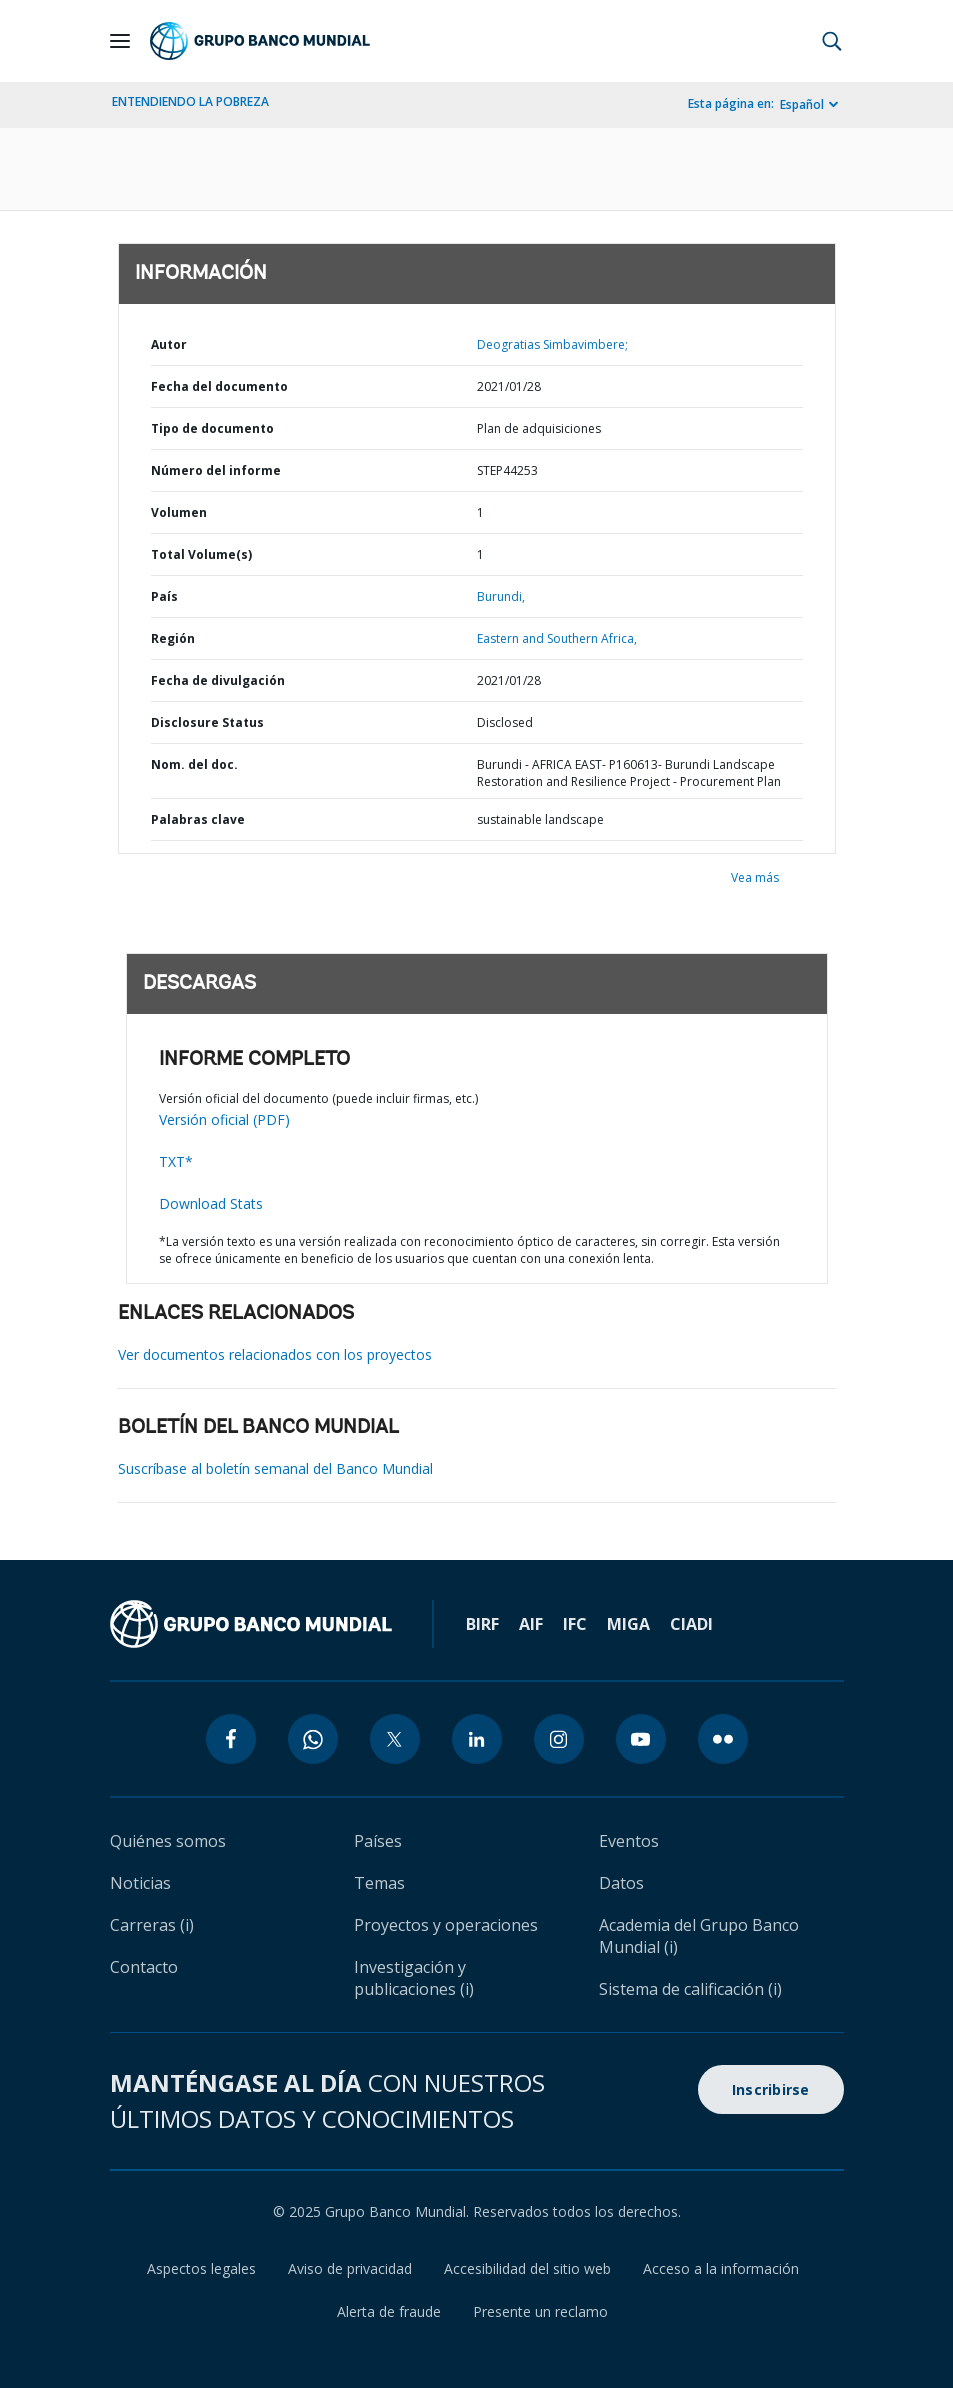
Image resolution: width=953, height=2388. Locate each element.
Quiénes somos (168, 1841)
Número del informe (216, 470)
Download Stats (211, 1203)
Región (173, 638)
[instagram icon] (559, 1739)
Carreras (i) (152, 1925)
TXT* (176, 1161)
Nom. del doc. (194, 764)
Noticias (140, 1883)
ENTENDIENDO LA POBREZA (190, 101)
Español (802, 104)
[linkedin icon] (477, 1739)
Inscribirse (771, 2089)
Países (378, 1841)
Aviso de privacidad (350, 2268)
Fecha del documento (219, 386)
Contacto (144, 1967)
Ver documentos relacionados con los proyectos (275, 1354)
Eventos (629, 1841)
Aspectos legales (201, 2268)
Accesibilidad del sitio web (527, 2268)
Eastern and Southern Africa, (557, 638)
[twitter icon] (395, 1739)
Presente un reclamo (540, 2311)
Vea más (755, 877)
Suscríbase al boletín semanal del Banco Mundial (275, 1468)
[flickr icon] (723, 1739)
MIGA (628, 1624)
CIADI (691, 1624)
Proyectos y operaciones (446, 1925)
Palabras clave (198, 819)
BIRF (482, 1624)
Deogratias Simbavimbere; (552, 344)
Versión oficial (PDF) (224, 1119)
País (164, 596)
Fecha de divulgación (218, 680)
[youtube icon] (641, 1739)
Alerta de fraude (389, 2311)
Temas (379, 1883)
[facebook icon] (231, 1739)
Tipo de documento (212, 428)
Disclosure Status (207, 722)
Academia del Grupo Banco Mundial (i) (699, 1936)
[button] (832, 41)
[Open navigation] (120, 41)
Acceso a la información (721, 2268)
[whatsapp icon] (313, 1739)
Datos (621, 1883)
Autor (169, 344)
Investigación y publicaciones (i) (414, 1978)
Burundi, (501, 596)
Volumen (179, 512)
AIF (531, 1624)
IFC (575, 1624)
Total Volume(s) (201, 554)
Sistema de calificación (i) (690, 1989)
